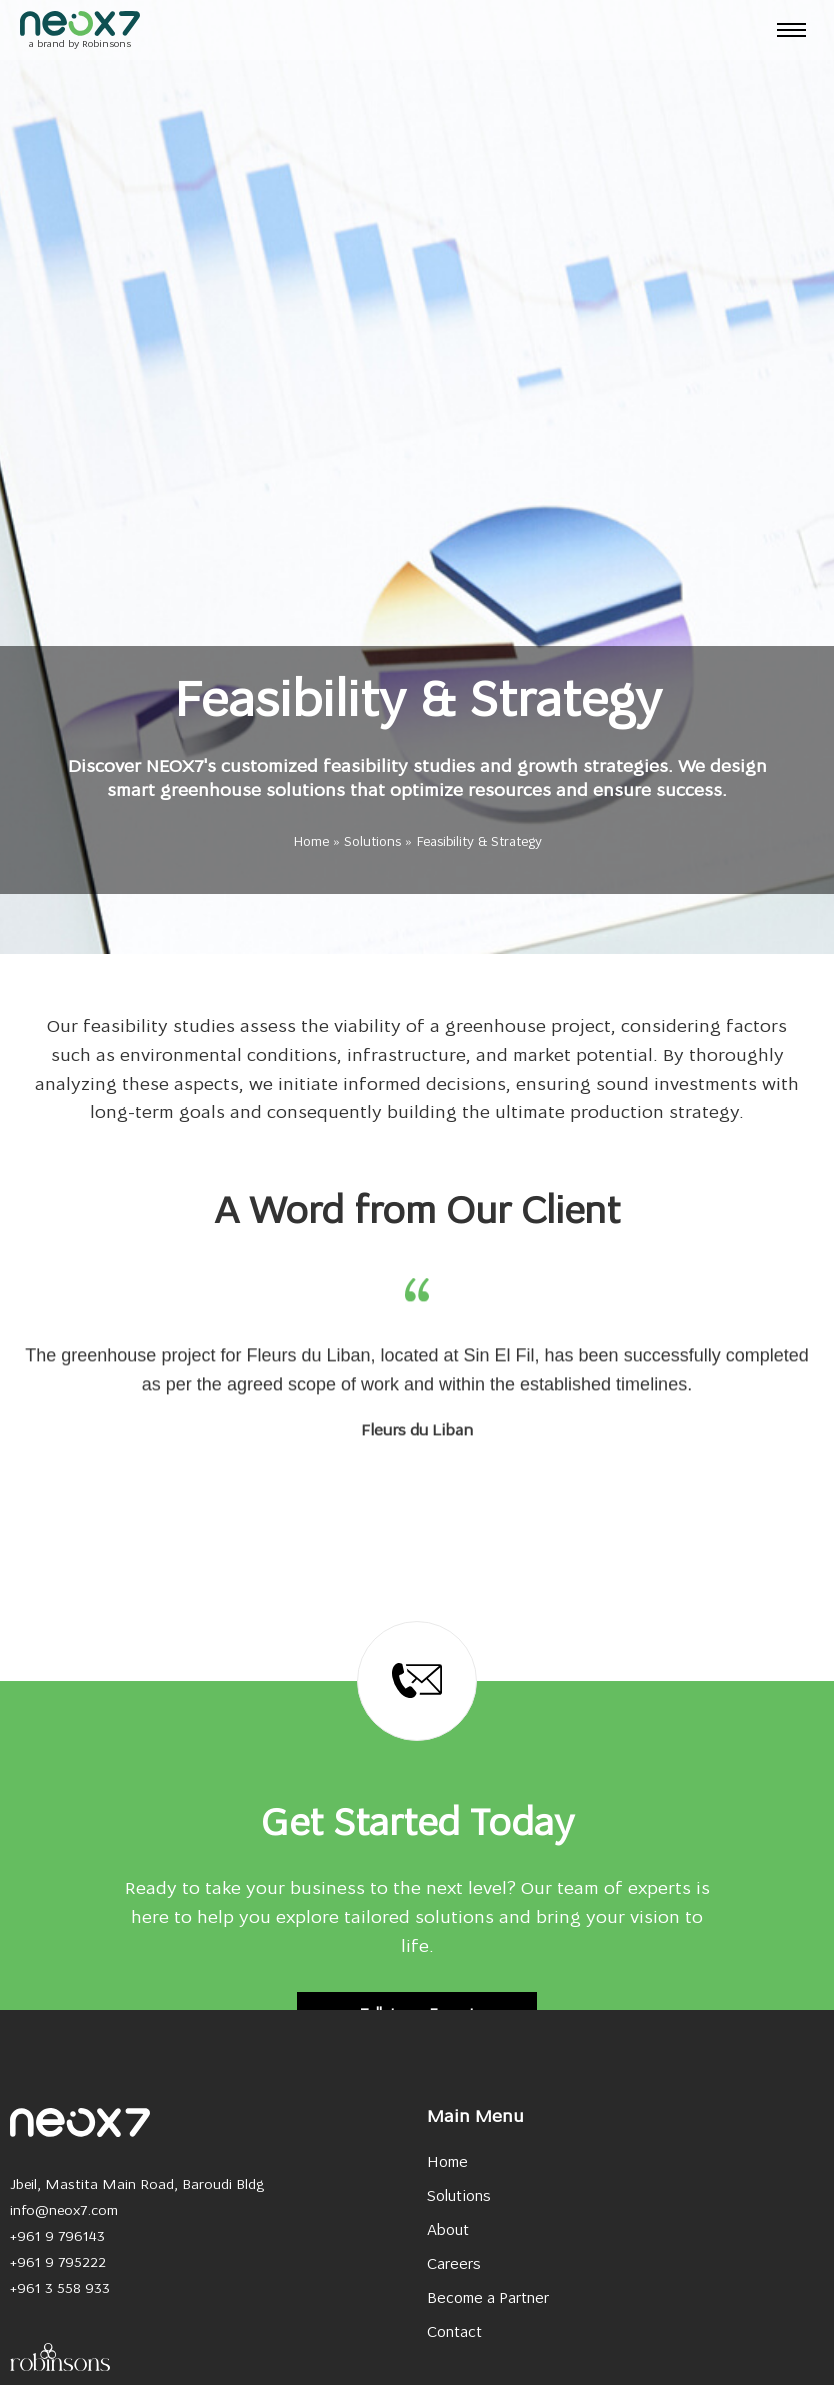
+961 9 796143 (57, 2237)
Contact (454, 2333)
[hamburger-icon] (791, 30)
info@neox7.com (64, 2211)
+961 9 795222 (58, 2263)
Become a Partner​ (488, 2299)
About (448, 2231)
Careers (454, 2265)
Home (311, 842)
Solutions (372, 842)
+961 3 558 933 (60, 2289)
